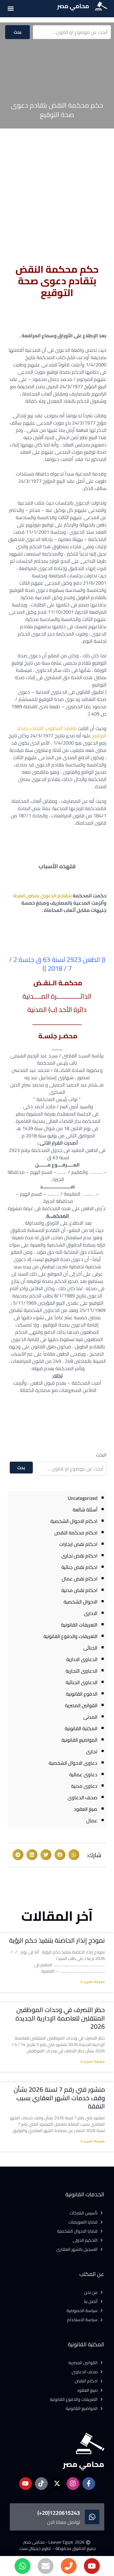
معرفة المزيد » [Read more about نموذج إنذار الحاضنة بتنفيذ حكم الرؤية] (92, 1982)
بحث (18, 32)
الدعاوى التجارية (81, 1670)
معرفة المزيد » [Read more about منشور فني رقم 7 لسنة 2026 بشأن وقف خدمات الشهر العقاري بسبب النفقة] (92, 2142)
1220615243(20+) (58, 2513)
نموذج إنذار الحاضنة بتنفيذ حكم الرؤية (57, 1940)
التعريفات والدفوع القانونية (70, 1636)
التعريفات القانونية (79, 1624)
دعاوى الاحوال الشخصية (73, 1762)
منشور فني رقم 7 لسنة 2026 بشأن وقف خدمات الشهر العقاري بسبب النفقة (59, 2098)
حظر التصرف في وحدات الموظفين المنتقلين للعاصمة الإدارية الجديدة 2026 (60, 2018)
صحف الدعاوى (82, 1797)
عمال (91, 1820)
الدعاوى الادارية (81, 1659)
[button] (10, 8)
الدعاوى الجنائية (81, 1682)
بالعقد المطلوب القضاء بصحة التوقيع (61, 732)
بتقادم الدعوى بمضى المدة (42, 895)
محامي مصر (73, 6)
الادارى (90, 1613)
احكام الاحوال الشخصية (73, 1521)
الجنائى (90, 1647)
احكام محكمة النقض (75, 1532)
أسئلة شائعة (85, 1509)
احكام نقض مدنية (79, 1590)
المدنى (90, 1716)
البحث (101, 1455)
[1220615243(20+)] (92, 2517)
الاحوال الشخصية (80, 1601)
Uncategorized (82, 1498)
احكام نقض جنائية (79, 1567)
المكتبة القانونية (81, 1728)
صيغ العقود (85, 1809)
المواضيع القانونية (79, 1739)
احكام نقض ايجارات (78, 1544)
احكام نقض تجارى (79, 1555)
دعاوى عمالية (83, 1774)
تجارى (91, 1751)
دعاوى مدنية (84, 1785)
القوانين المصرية (81, 1705)
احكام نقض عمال (79, 1578)
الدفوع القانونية (81, 1693)
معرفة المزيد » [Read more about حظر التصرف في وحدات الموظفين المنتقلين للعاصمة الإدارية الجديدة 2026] (92, 2062)
